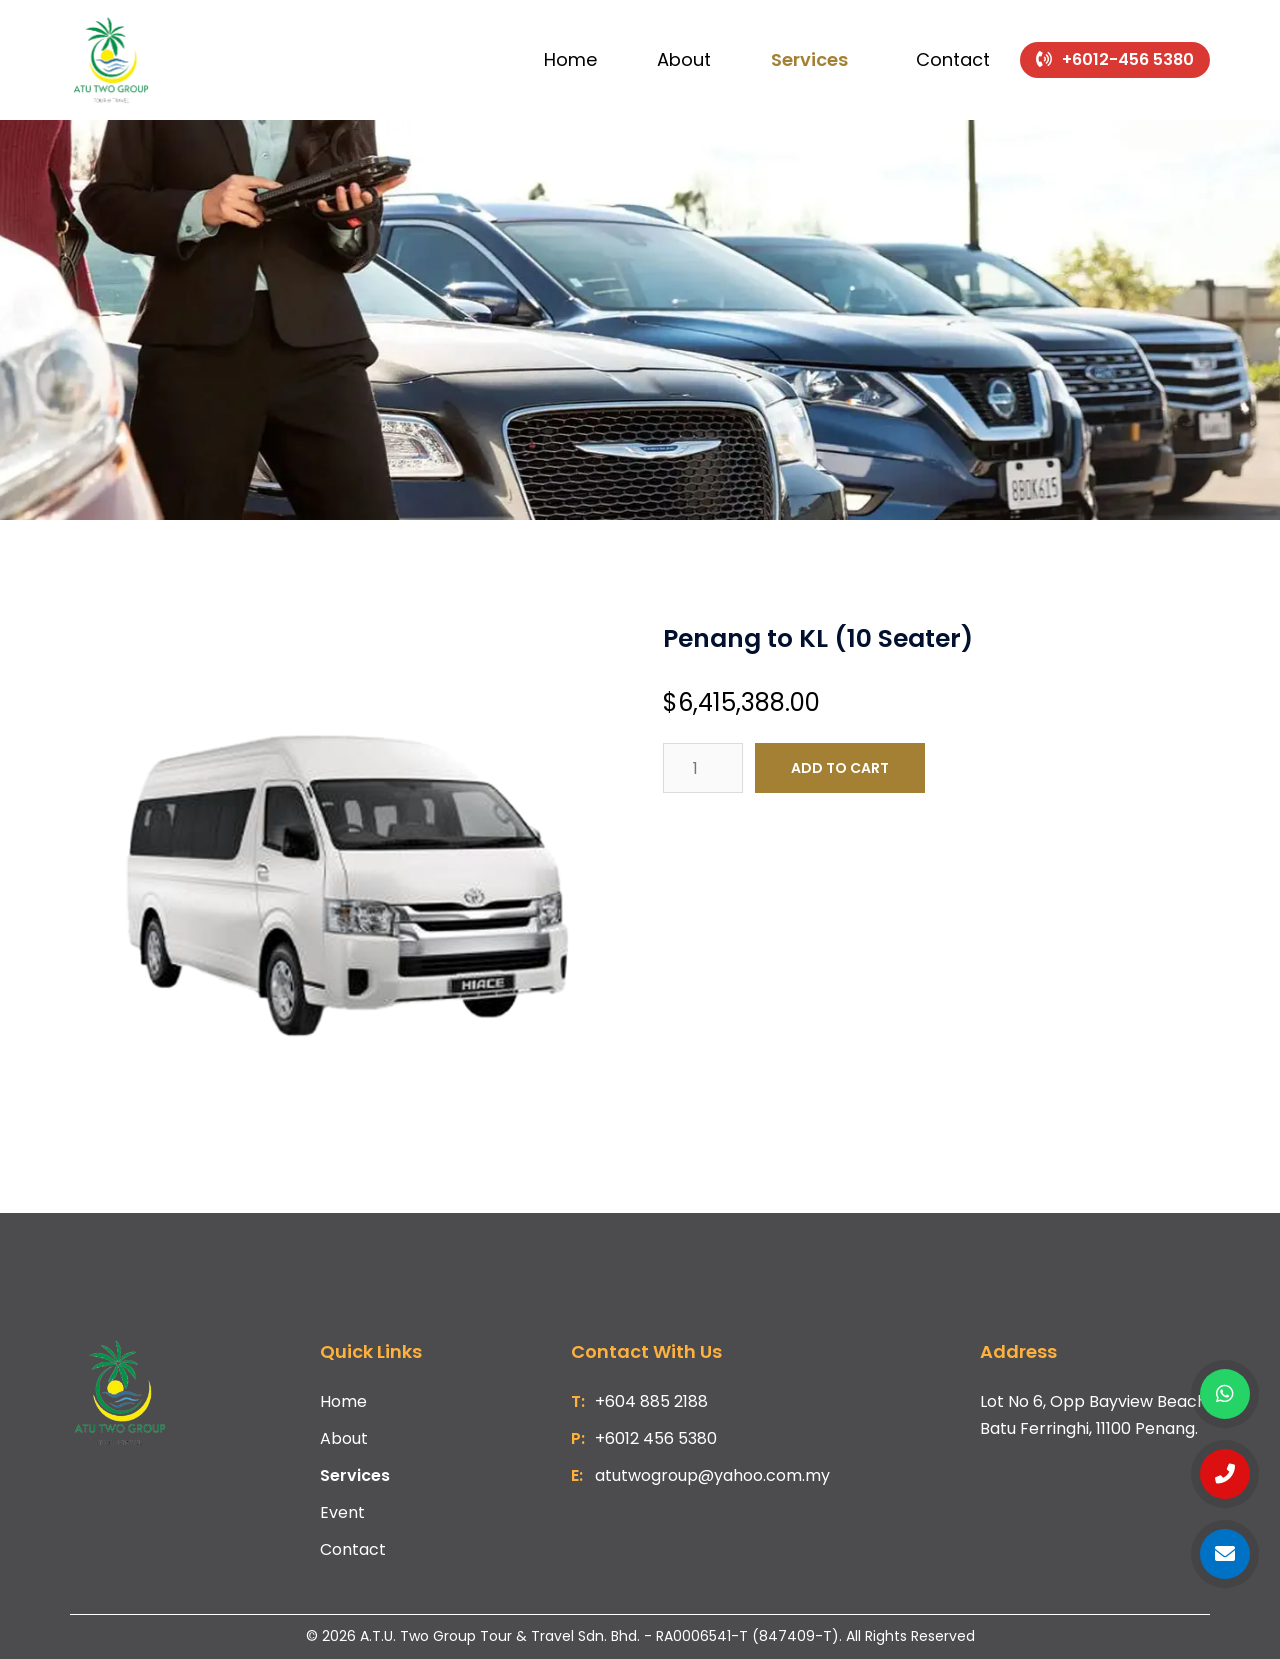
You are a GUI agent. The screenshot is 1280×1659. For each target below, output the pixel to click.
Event (342, 1512)
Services (809, 59)
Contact (953, 59)
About (684, 59)
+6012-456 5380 (1128, 59)
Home (570, 59)
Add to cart (840, 768)
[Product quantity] (703, 768)
